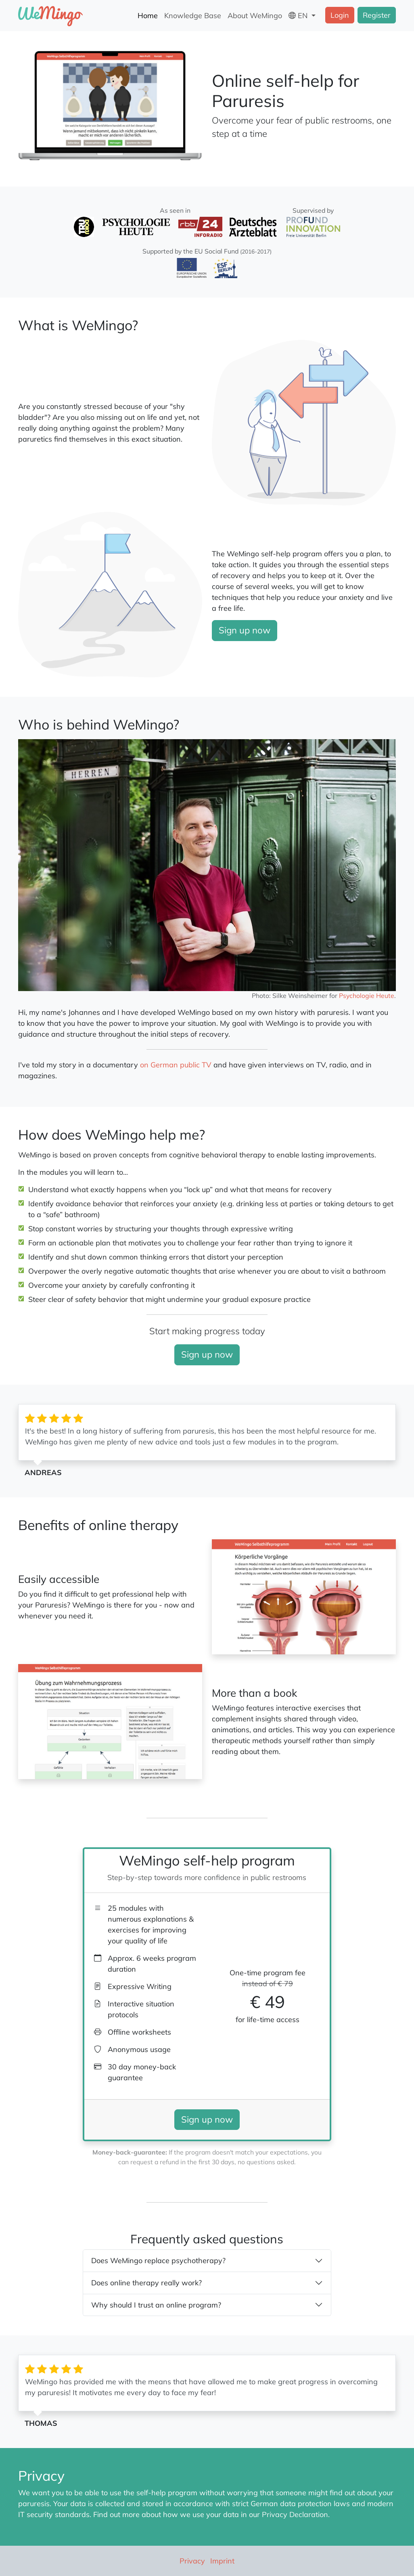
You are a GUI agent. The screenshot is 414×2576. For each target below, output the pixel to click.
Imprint (222, 2561)
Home (148, 15)
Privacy (192, 2561)
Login (339, 15)
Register (377, 15)
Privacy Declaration (295, 2514)
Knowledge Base (192, 15)
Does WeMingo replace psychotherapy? (158, 2260)
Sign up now (244, 630)
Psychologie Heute (366, 995)
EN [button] (299, 15)
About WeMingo (255, 15)
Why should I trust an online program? (156, 2305)
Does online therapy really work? (146, 2282)
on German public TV (175, 1064)
